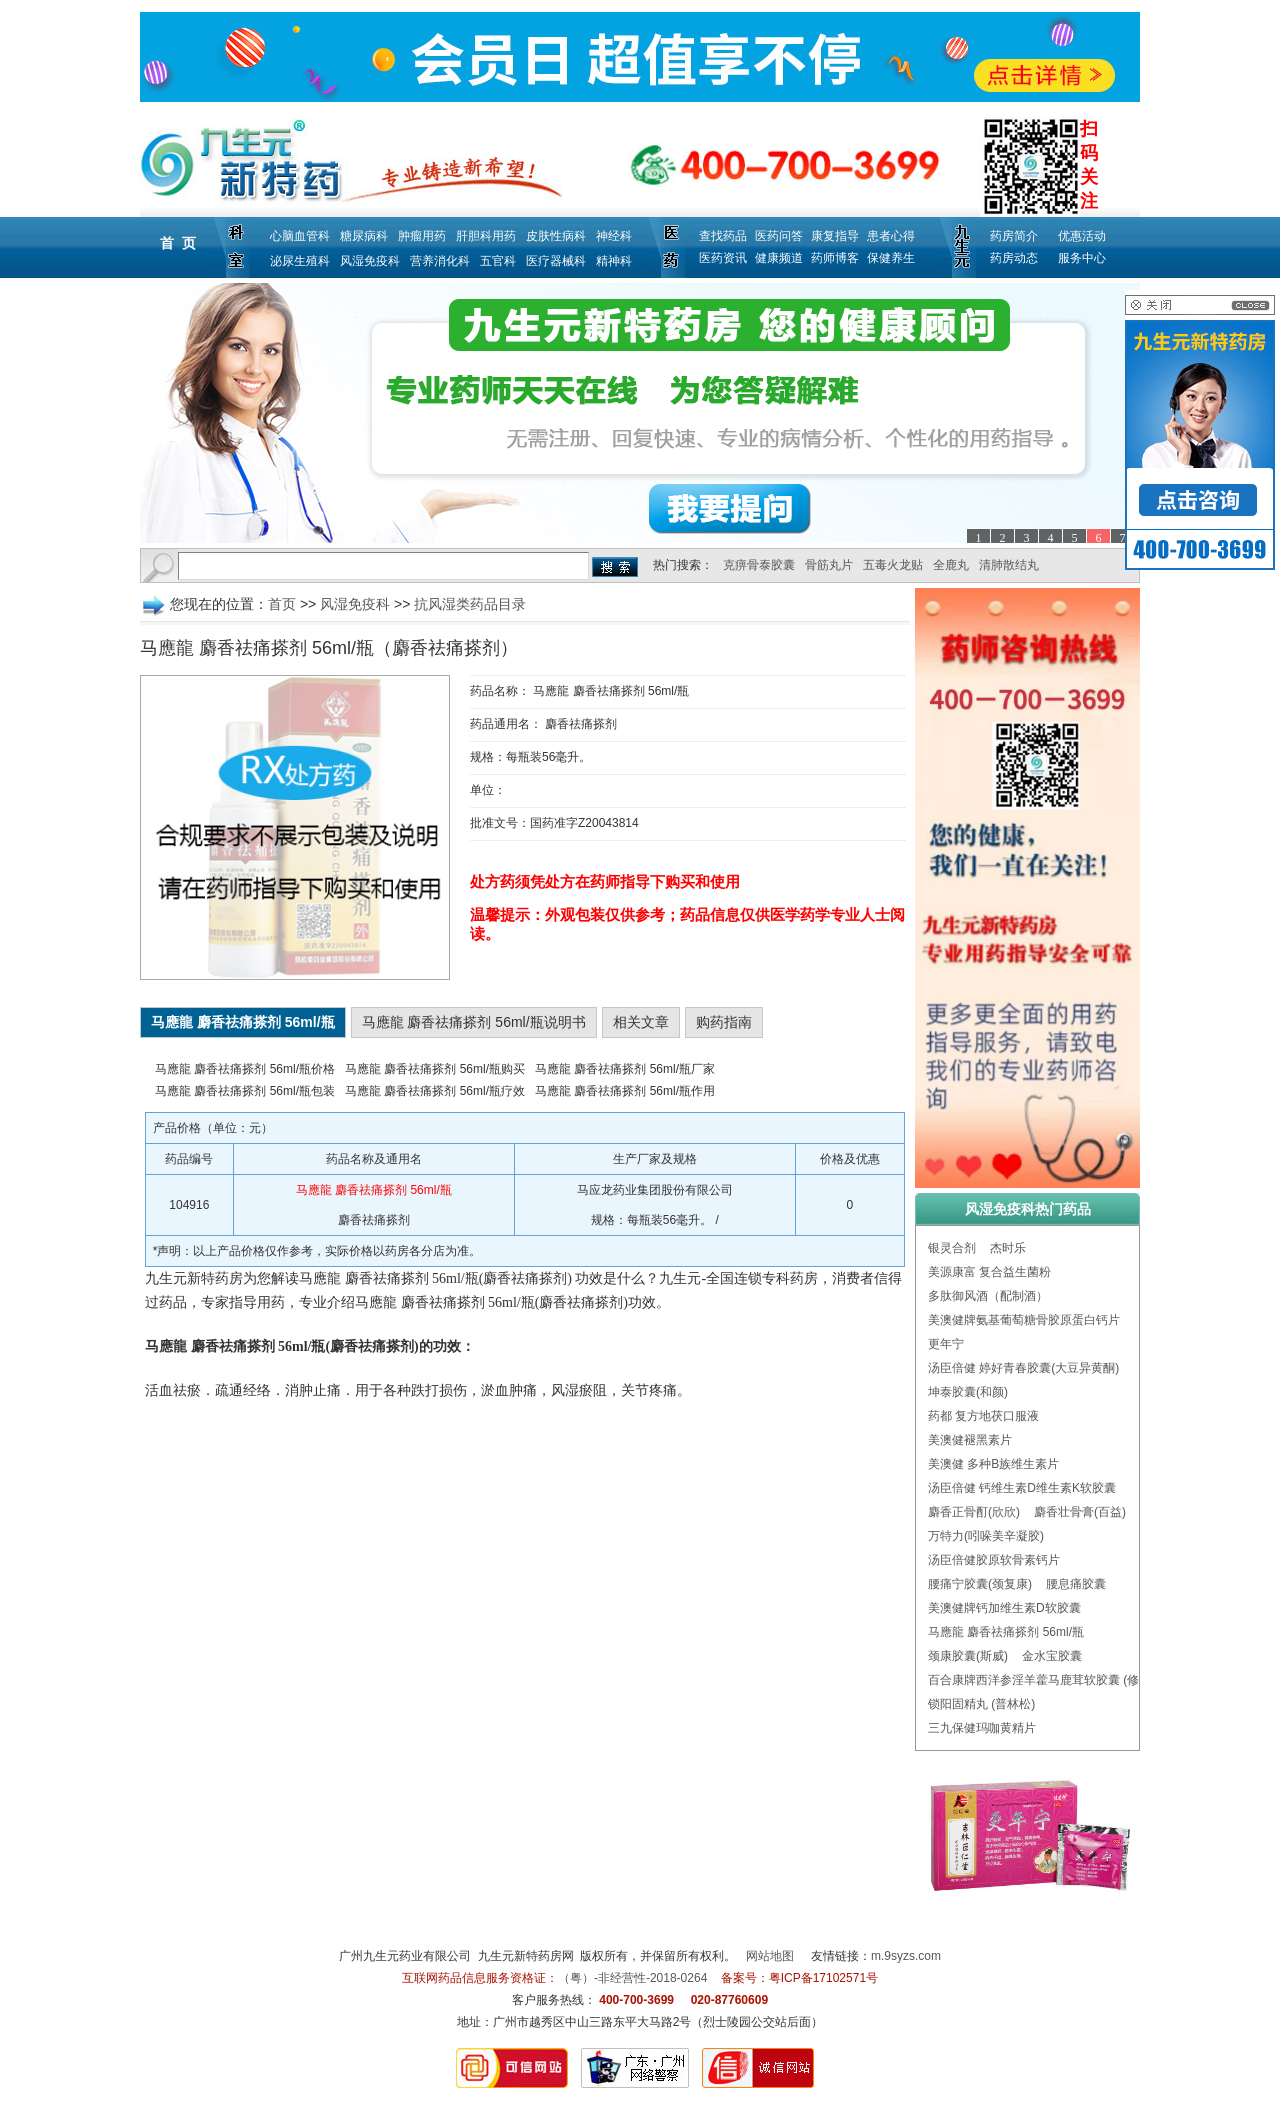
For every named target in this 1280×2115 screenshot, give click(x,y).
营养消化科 (440, 261)
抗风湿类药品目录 (470, 604)
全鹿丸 (951, 565)
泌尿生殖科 (300, 261)
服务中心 (1082, 258)
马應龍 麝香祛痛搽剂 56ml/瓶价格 (245, 1069)
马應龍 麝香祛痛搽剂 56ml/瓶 (1006, 1632)
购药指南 (724, 1022)
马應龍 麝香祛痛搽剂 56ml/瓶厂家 (625, 1069)
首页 (282, 604)
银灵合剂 (952, 1248)
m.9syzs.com (906, 1956)
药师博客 (835, 258)
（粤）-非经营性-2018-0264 (632, 1978)
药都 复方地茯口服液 (983, 1416)
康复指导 (835, 236)
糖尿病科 (364, 236)
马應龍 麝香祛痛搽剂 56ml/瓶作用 (625, 1091)
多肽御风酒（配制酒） (988, 1296)
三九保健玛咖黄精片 (982, 1728)
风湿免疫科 (370, 261)
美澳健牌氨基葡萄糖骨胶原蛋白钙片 (1024, 1320)
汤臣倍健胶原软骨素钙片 (994, 1560)
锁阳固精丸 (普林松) (981, 1704)
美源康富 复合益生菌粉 (989, 1272)
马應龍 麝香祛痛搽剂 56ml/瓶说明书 (474, 1022)
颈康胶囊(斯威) (968, 1656)
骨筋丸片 (829, 565)
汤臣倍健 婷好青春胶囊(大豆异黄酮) (1023, 1368)
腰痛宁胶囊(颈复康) (980, 1584)
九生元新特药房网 (526, 1956)
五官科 (498, 261)
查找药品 (723, 236)
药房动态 (1014, 258)
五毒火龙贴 (893, 565)
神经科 (614, 236)
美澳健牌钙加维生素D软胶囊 (1004, 1608)
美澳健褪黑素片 (970, 1440)
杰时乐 (1008, 1248)
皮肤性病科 (556, 236)
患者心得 (891, 236)
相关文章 (641, 1022)
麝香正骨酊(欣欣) (974, 1512)
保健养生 (891, 258)
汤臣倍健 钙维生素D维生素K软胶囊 (1022, 1488)
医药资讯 (723, 258)
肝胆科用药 (486, 236)
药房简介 (1014, 236)
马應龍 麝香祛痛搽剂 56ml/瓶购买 (435, 1069)
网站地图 (770, 1956)
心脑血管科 (300, 236)
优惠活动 (1082, 236)
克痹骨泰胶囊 (759, 565)
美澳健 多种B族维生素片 (993, 1464)
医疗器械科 (556, 261)
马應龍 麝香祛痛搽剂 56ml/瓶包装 (245, 1091)
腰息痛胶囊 (1076, 1584)
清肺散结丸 (1009, 565)
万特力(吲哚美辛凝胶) (986, 1536)
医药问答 (779, 236)
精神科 (614, 261)
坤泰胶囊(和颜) (968, 1392)
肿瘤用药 (422, 236)
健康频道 (779, 258)
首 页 (178, 243)
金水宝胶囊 (1052, 1656)
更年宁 (946, 1344)
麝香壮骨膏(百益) (1080, 1512)
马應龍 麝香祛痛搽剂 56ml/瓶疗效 (435, 1091)
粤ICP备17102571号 (823, 1978)
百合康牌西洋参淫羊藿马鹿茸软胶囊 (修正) (1041, 1680)
